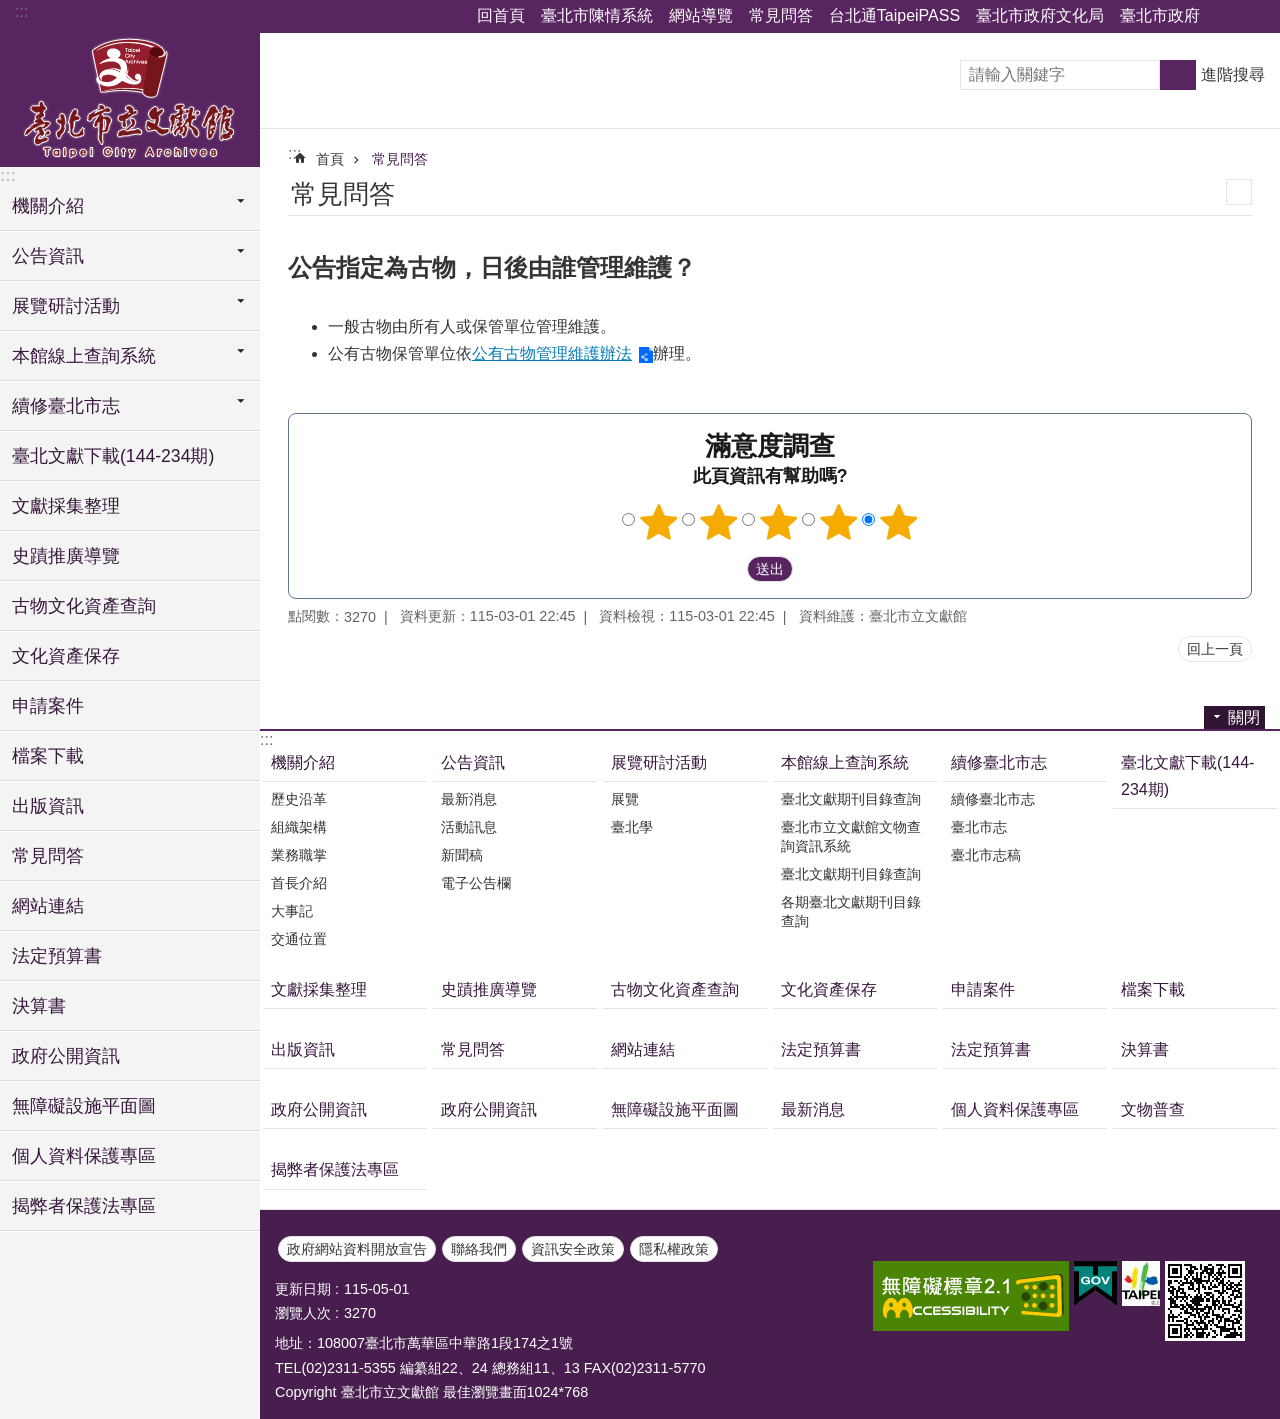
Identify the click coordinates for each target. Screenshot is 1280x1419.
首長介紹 (299, 883)
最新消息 (469, 799)
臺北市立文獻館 (130, 97)
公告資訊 (473, 762)
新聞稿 (462, 855)
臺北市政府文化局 (1040, 15)
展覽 (625, 799)
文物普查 (1153, 1109)
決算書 (39, 1006)
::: (21, 11)
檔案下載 (48, 756)
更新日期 (303, 1289)
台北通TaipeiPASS (894, 15)
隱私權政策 (674, 1249)
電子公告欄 (476, 883)
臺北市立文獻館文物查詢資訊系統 (851, 836)
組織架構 (299, 827)
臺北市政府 (1160, 15)
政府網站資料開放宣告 (357, 1249)
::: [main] (294, 153)
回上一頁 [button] (1215, 649)
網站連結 (48, 906)
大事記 (292, 911)
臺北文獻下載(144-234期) (113, 456)
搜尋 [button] (1178, 75)
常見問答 (781, 15)
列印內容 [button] (1239, 192)
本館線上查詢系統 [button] (84, 356)
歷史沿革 (299, 799)
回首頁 (501, 15)
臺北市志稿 (986, 855)
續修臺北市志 (999, 762)
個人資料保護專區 (84, 1156)
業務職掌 (299, 855)
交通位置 (299, 939)
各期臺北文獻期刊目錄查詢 (851, 911)
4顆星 (839, 522)
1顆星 (659, 522)
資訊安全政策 (573, 1249)
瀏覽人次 (303, 1313)
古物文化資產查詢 (84, 606)
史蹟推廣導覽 (66, 556)
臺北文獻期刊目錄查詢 (851, 799)
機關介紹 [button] (48, 206)
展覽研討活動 (659, 762)
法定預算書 (57, 956)
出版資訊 (48, 806)
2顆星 (719, 522)
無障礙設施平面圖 (84, 1106)
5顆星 (899, 522)
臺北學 (632, 827)
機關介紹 (303, 762)
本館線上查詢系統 (845, 762)
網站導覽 (701, 15)
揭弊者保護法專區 (84, 1206)
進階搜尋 (1233, 74)
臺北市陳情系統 (597, 15)
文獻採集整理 (66, 506)
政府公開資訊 (66, 1056)
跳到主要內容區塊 (10, 10)
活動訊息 (469, 827)
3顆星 (779, 522)
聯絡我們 (479, 1249)
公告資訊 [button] (48, 256)
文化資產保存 (66, 656)
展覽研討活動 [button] (66, 306)
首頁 (330, 159)
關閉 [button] (1225, 17)
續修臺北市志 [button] (66, 406)
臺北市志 (979, 827)
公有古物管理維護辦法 (552, 353)
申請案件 (48, 706)
